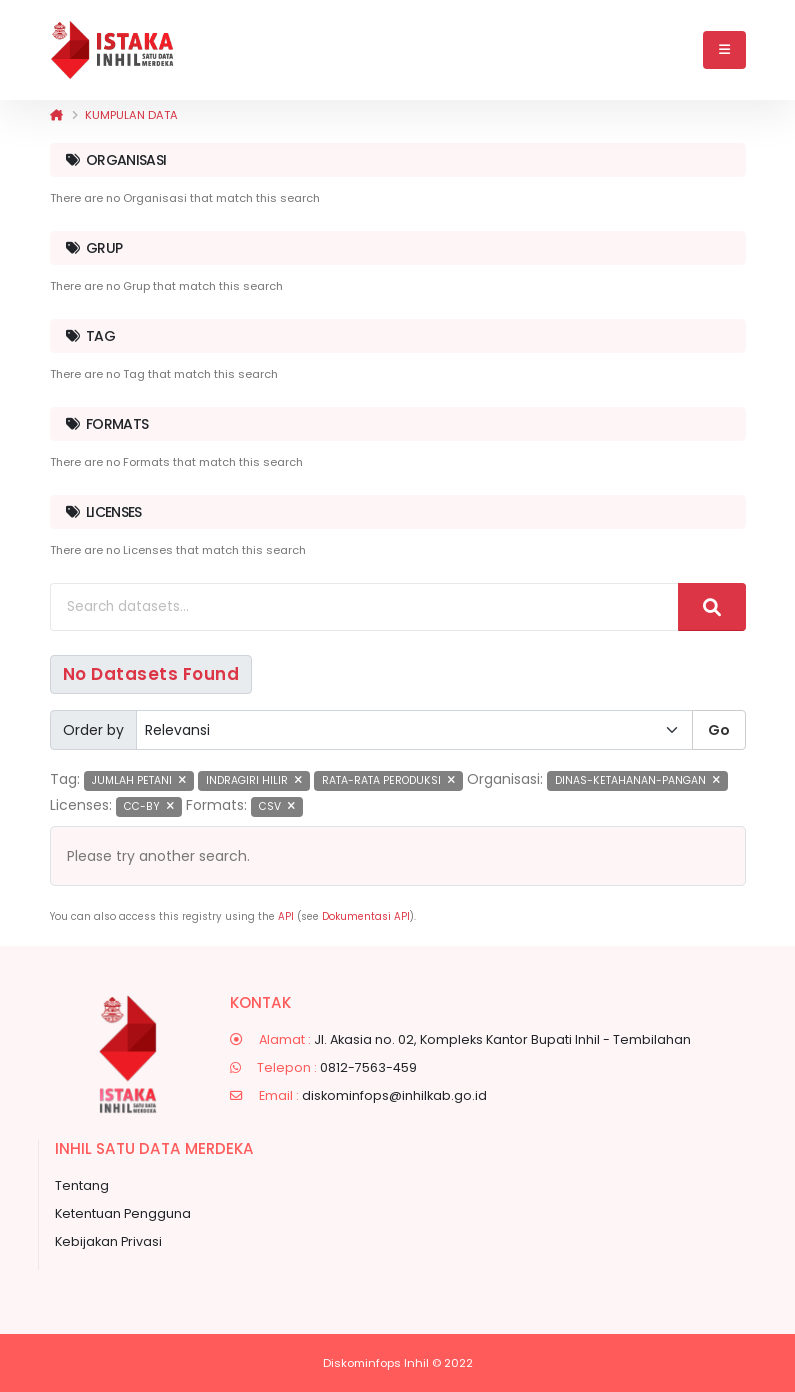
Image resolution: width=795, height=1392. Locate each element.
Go (719, 730)
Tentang (82, 1185)
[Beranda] (56, 115)
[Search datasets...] (364, 607)
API (286, 916)
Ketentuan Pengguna (123, 1213)
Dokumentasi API (366, 916)
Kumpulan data (131, 115)
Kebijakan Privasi (108, 1241)
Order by (93, 730)
